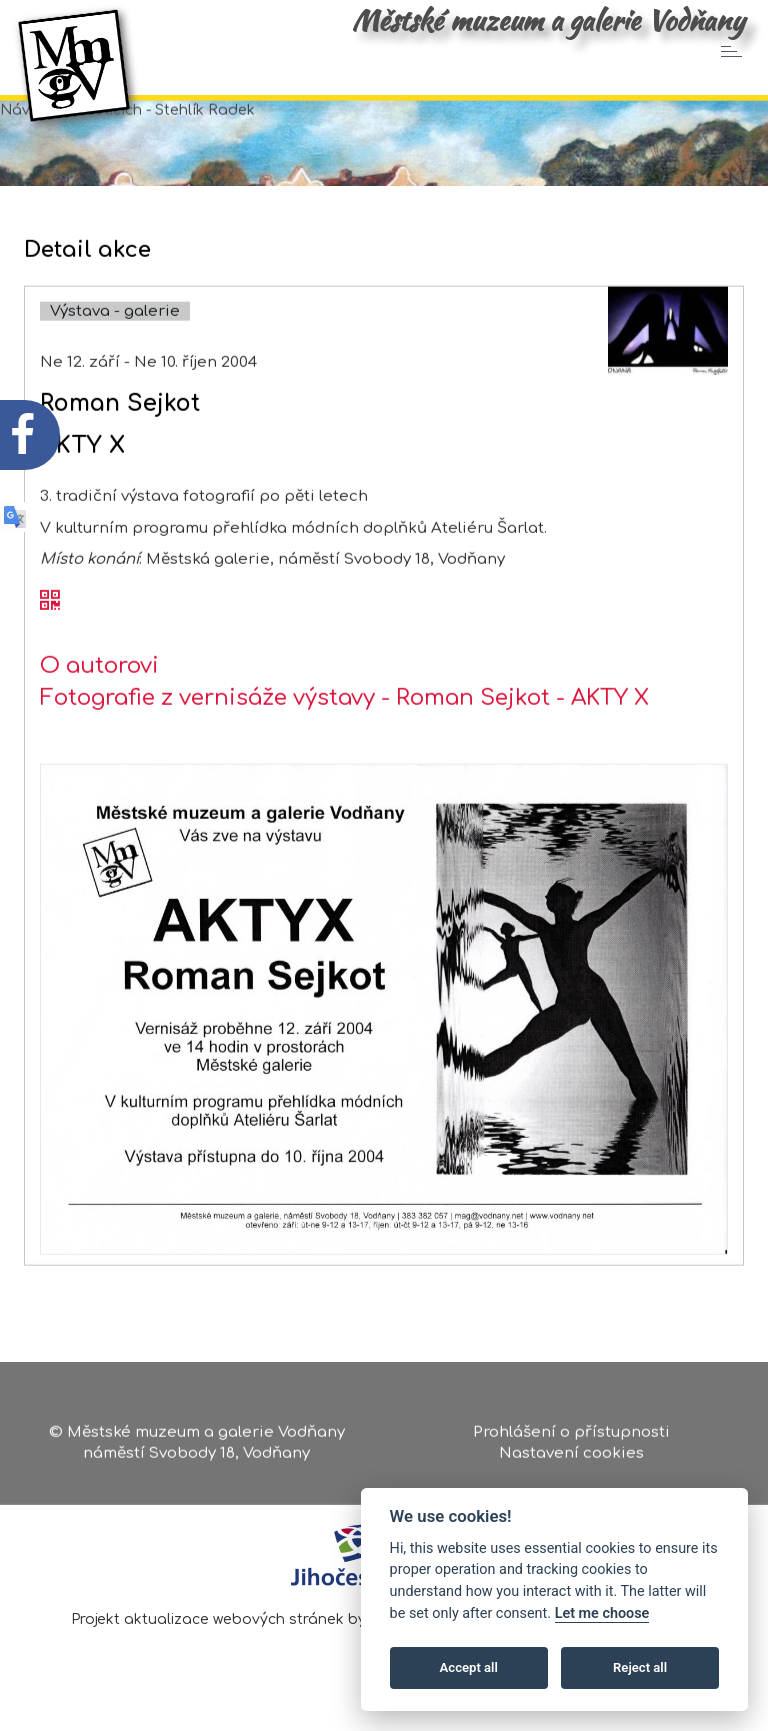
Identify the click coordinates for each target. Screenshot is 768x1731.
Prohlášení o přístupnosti (571, 1436)
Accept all (469, 1667)
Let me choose (602, 1613)
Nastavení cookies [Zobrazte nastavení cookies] (571, 1458)
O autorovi (99, 707)
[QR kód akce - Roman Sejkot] (50, 644)
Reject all (640, 1667)
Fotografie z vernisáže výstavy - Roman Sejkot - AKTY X (344, 739)
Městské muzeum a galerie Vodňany (548, 20)
